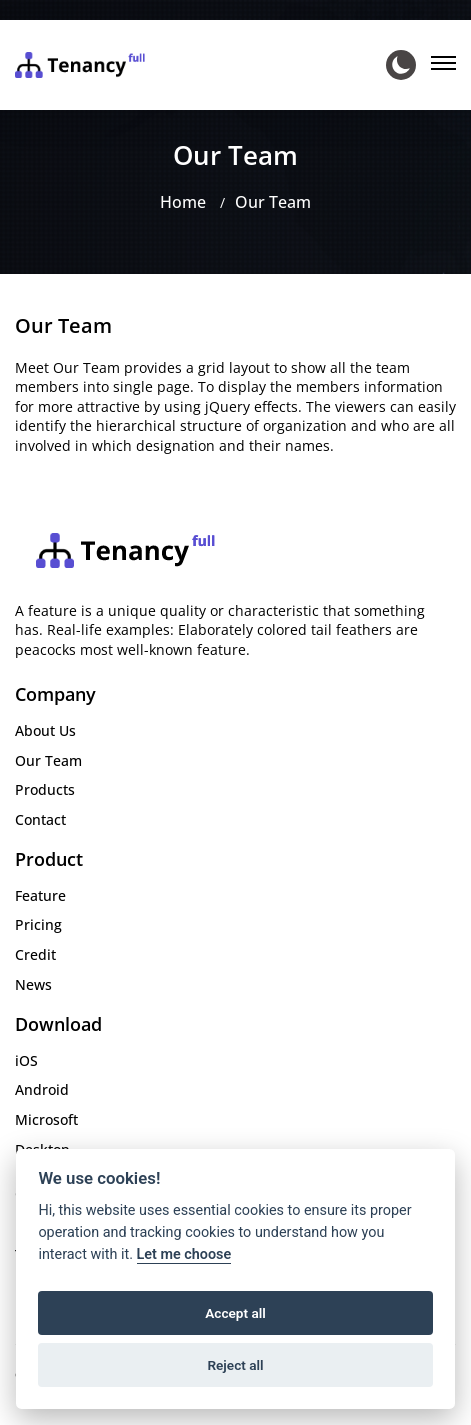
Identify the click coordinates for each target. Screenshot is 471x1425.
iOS (26, 1060)
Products (45, 789)
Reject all (235, 1365)
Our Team (273, 202)
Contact (40, 819)
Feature (40, 895)
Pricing (38, 924)
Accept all (235, 1313)
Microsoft (46, 1119)
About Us (45, 730)
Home (183, 202)
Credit (35, 954)
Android (42, 1089)
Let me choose (184, 1254)
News (33, 984)
